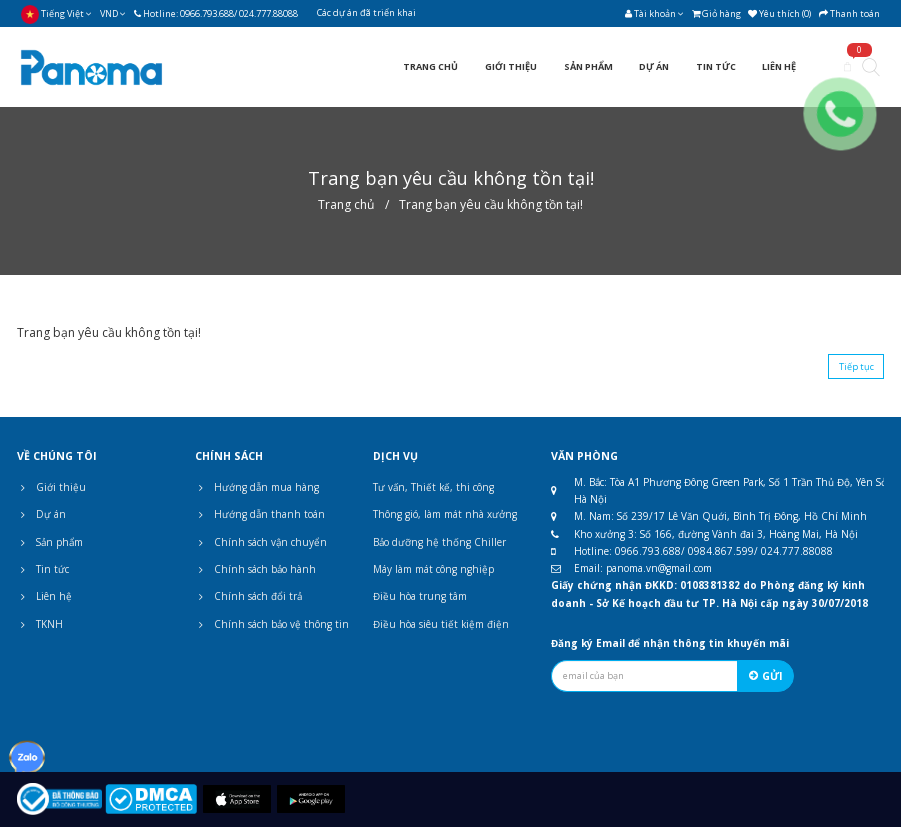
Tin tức (43, 569)
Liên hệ (44, 596)
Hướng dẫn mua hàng (257, 487)
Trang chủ (346, 204)
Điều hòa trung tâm (420, 596)
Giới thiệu (51, 487)
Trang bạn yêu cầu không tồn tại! (491, 204)
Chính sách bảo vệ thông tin (272, 624)
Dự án (41, 514)
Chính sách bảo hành (255, 569)
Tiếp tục (856, 366)
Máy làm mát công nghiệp (433, 569)
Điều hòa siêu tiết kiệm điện (441, 624)
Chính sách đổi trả (248, 596)
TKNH (40, 624)
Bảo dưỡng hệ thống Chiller (439, 542)
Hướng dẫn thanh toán (260, 514)
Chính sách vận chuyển (261, 542)
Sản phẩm (50, 542)
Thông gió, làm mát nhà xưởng (445, 514)
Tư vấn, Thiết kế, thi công (433, 487)
